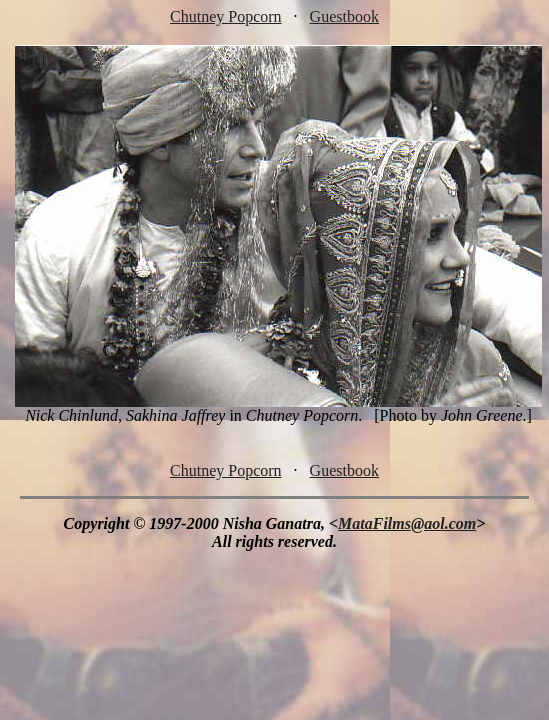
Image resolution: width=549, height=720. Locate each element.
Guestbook (344, 16)
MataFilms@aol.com (407, 523)
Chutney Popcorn (226, 16)
